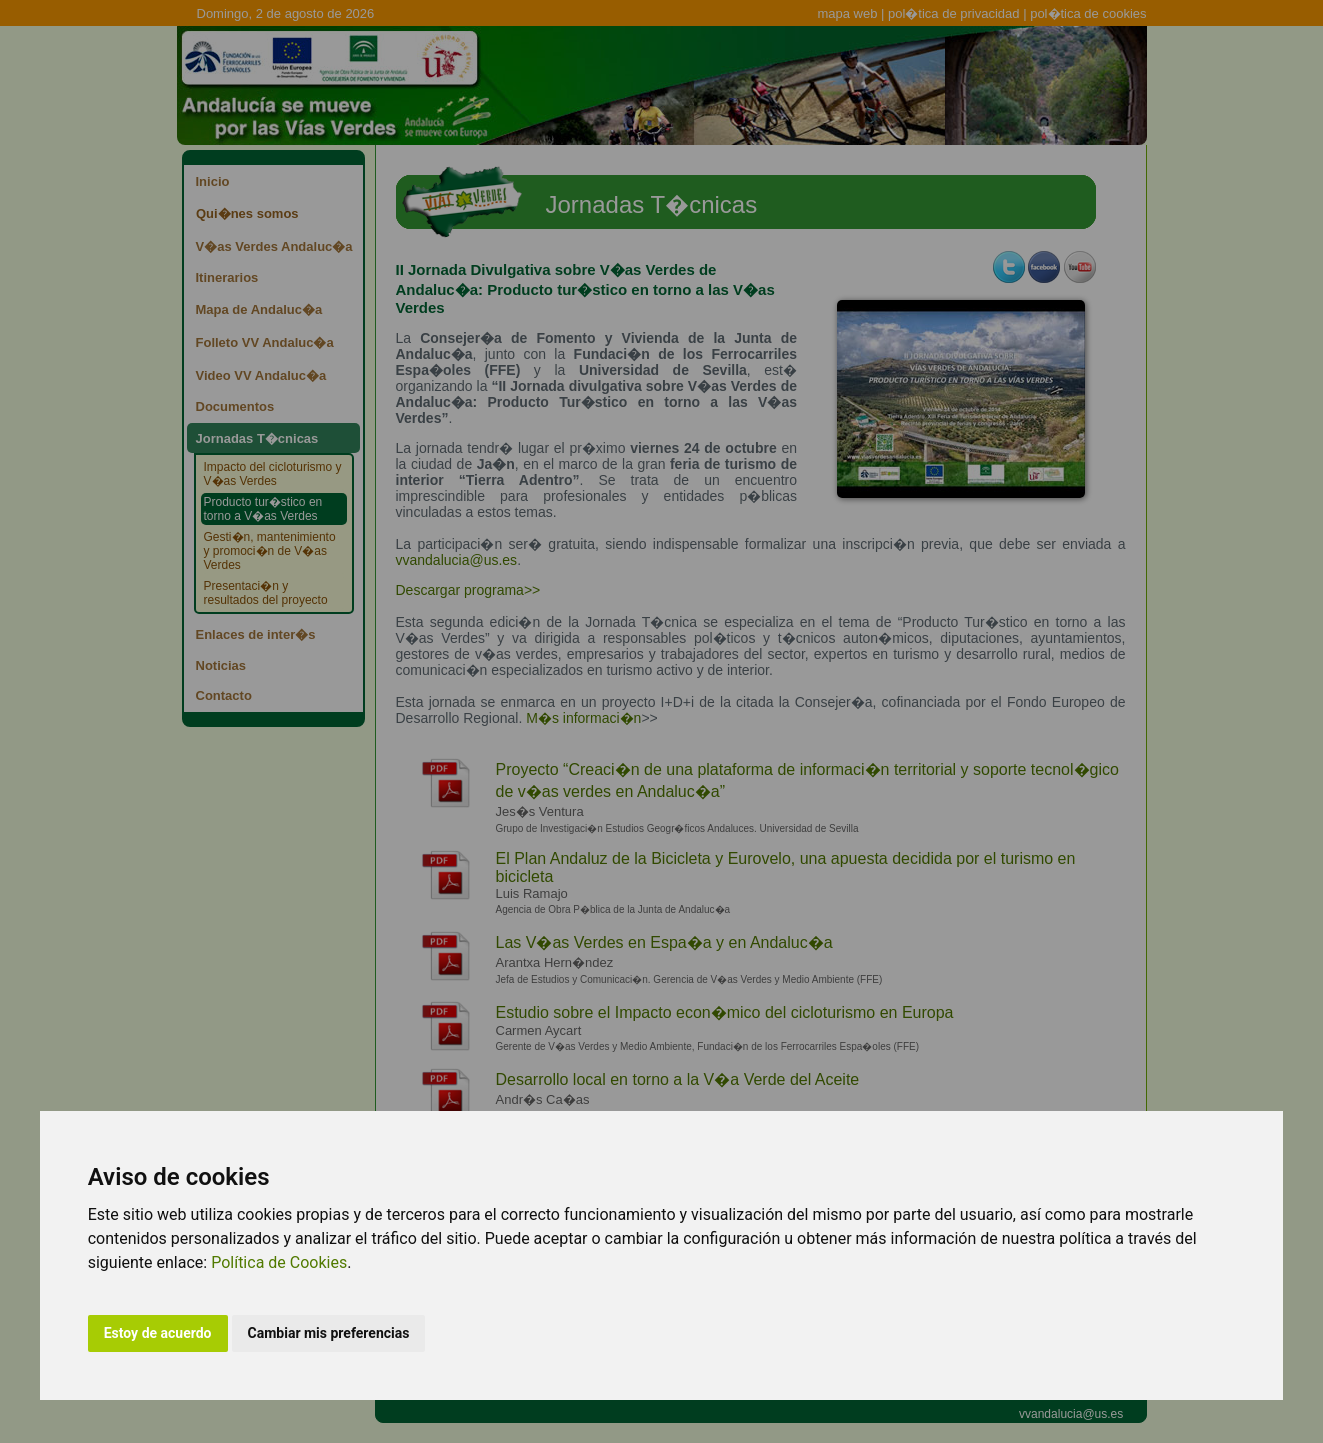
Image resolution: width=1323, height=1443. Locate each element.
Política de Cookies (279, 1262)
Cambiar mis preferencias (329, 1333)
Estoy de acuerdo (158, 1333)
